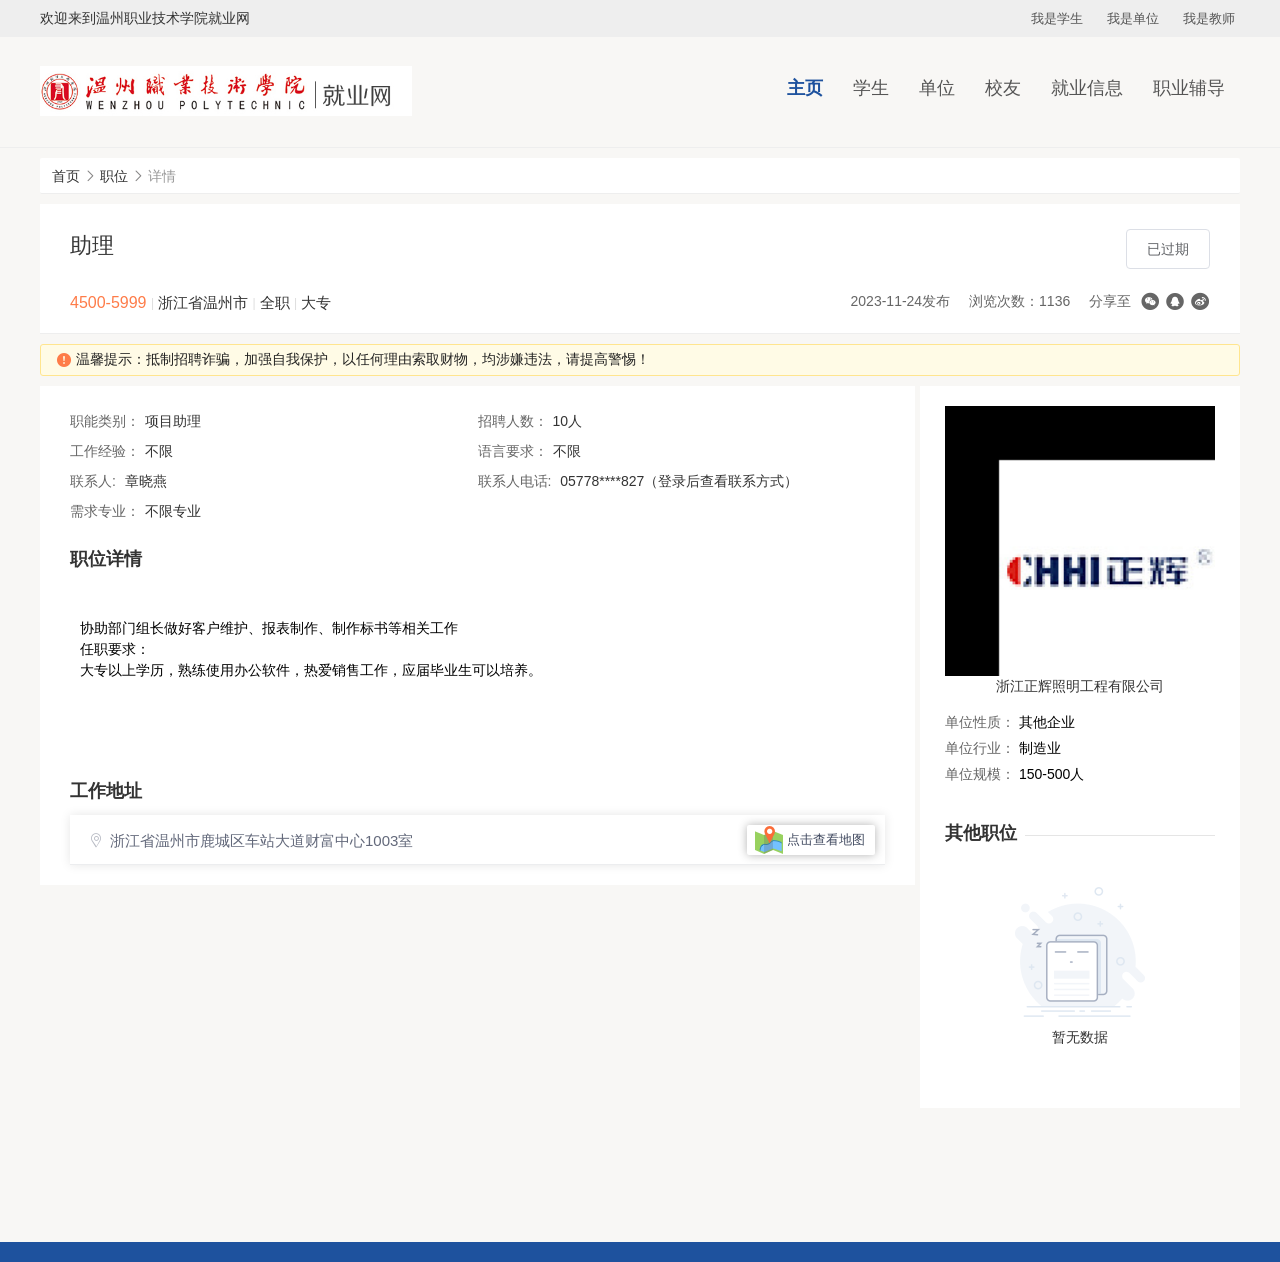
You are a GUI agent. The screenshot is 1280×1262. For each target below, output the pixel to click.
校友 (1003, 88)
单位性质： (980, 722)
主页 (805, 88)
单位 (937, 88)
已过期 (1168, 249)
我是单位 (1133, 18)
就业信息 (1087, 88)
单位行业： (980, 748)
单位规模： (980, 774)
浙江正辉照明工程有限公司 (1080, 686)
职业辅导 (1189, 88)
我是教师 (1209, 18)
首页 (66, 176)
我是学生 (1057, 18)
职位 (114, 176)
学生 (871, 88)
